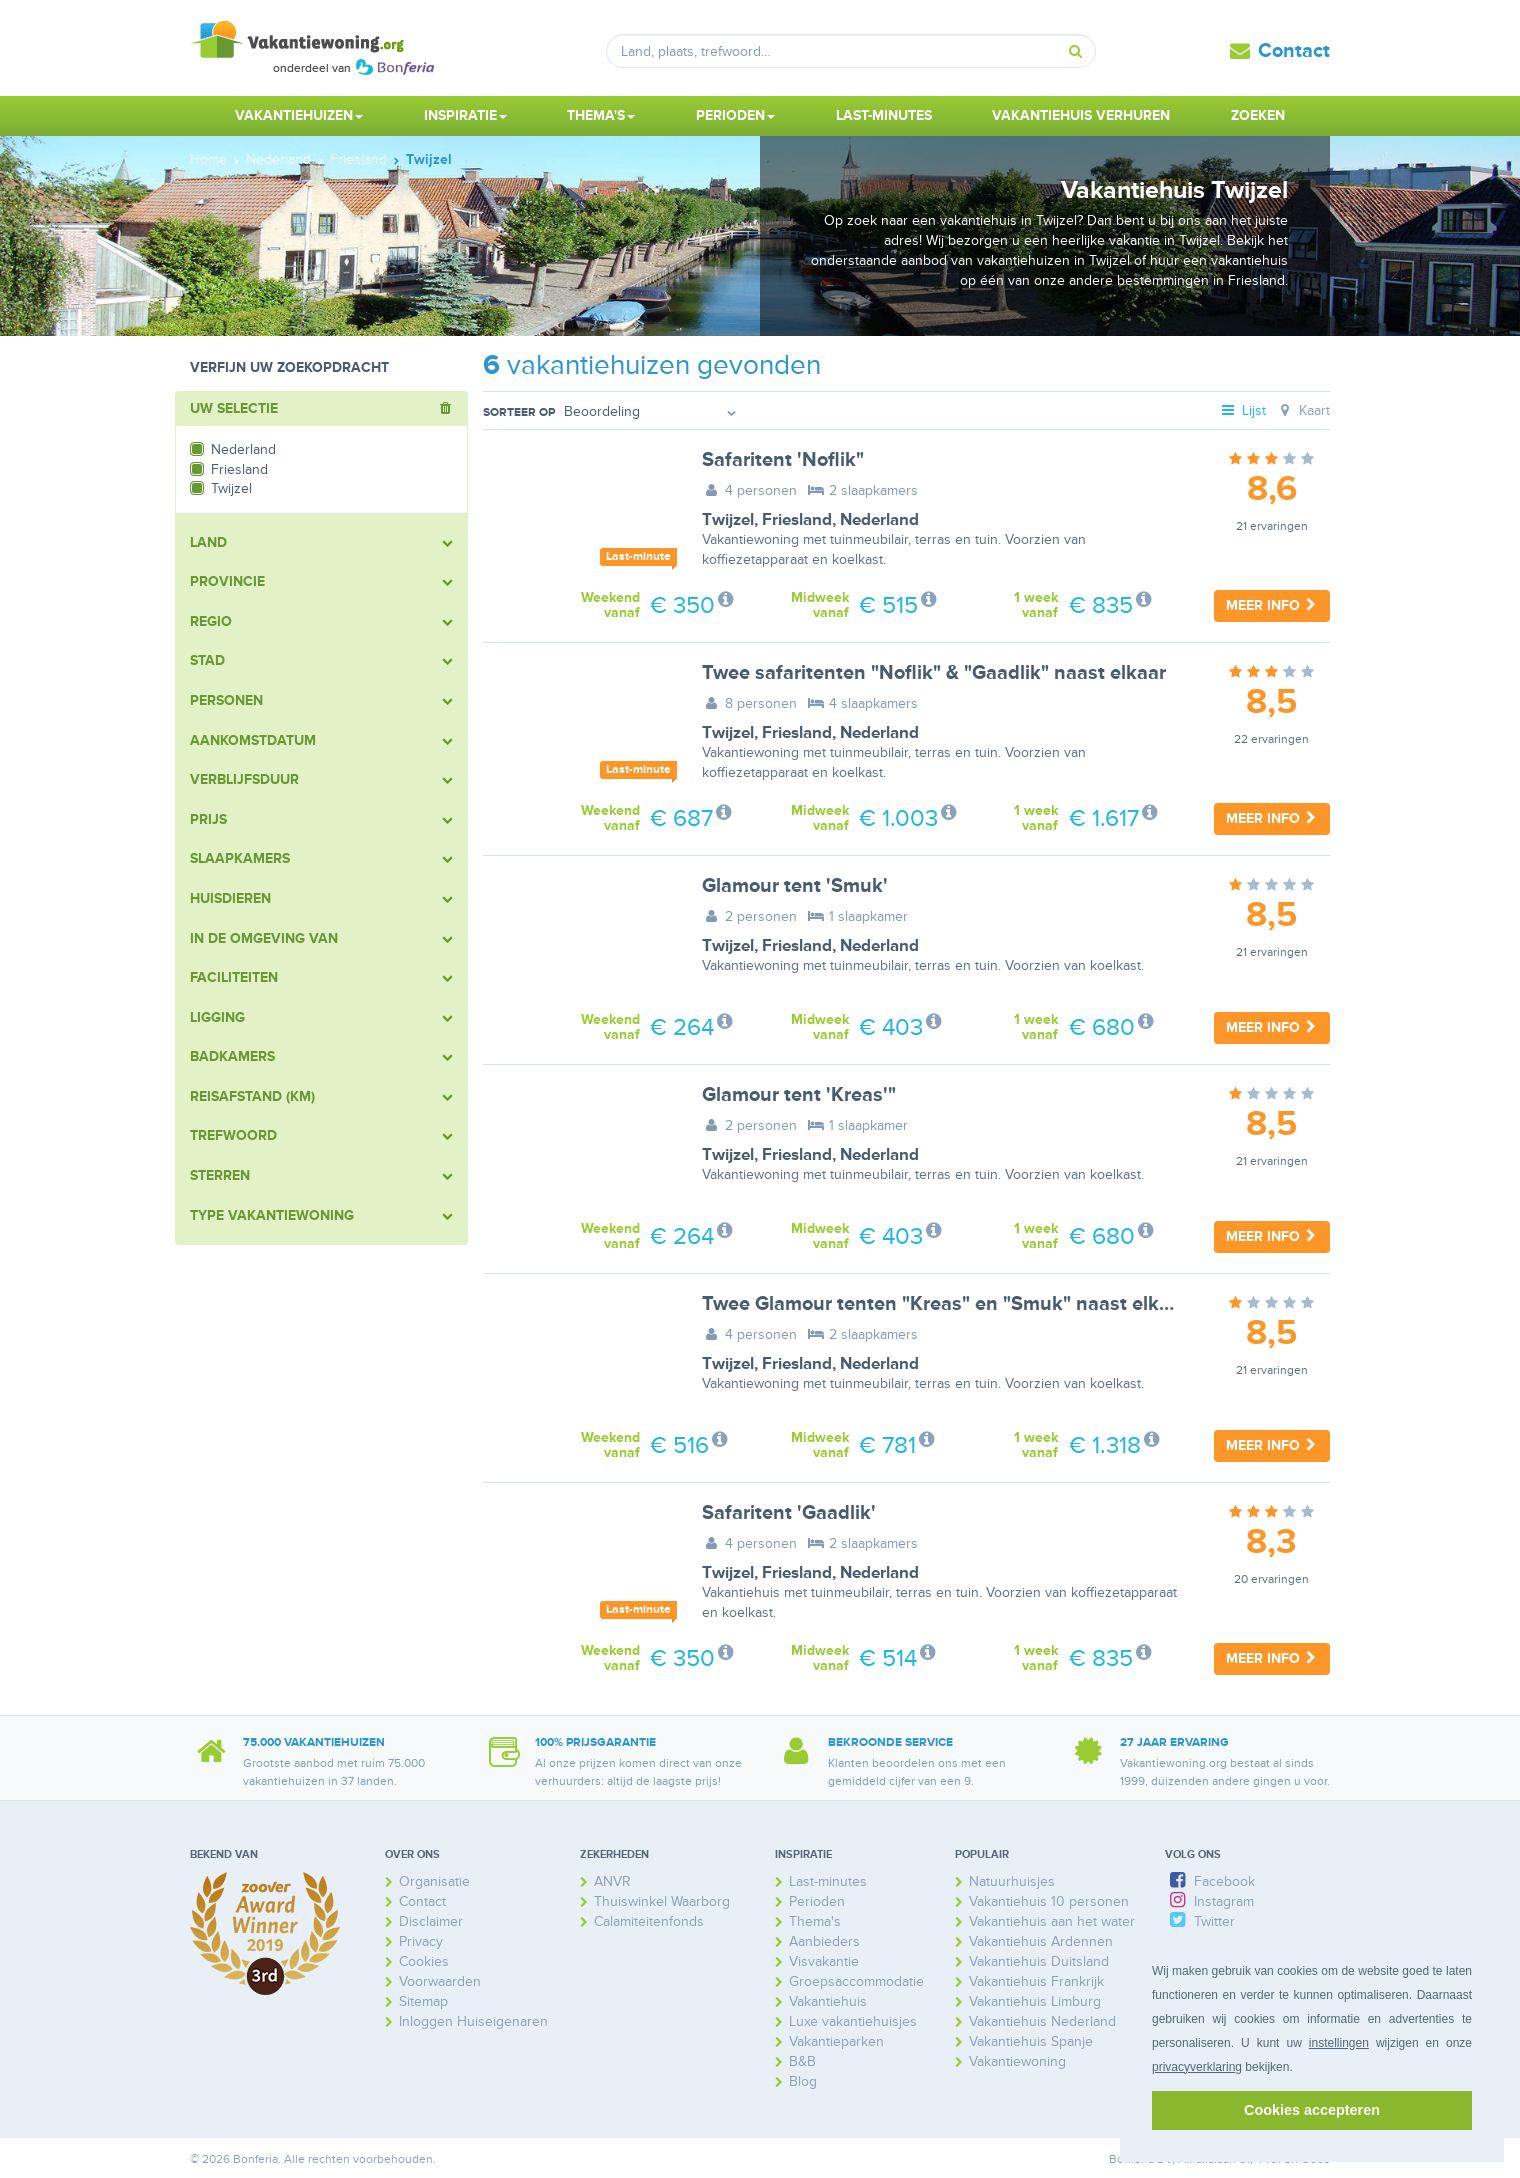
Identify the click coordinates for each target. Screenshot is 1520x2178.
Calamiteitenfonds (649, 1921)
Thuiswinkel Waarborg (662, 1901)
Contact (1294, 51)
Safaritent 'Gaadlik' (789, 1513)
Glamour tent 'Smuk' (795, 886)
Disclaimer (431, 1921)
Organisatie (434, 1881)
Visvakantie (824, 1961)
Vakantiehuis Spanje (1031, 2041)
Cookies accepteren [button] (1312, 2110)
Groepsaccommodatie (856, 1981)
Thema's (815, 1921)
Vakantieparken (836, 2041)
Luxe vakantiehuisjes (853, 2021)
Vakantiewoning (1017, 2061)
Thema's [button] (601, 115)
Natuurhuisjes (1012, 1881)
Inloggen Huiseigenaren (473, 2021)
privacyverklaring (1197, 2067)
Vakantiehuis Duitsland (1039, 1961)
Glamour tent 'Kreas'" (799, 1095)
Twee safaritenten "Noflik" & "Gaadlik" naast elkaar (934, 673)
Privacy (421, 1941)
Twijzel (728, 520)
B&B (802, 2061)
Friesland (797, 520)
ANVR (612, 1881)
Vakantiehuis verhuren (1081, 115)
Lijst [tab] (1243, 410)
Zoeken (1258, 115)
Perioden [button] (735, 115)
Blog (803, 2081)
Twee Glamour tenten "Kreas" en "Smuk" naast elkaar (945, 1304)
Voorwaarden (440, 1981)
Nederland (879, 520)
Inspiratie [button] (465, 115)
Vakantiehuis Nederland (1042, 2021)
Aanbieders (824, 1941)
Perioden (817, 1901)
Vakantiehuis (828, 2001)
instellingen (1339, 2043)
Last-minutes (884, 115)
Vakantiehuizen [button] (299, 115)
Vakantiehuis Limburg (1035, 2001)
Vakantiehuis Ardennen (1041, 1941)
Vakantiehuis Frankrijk (1036, 1981)
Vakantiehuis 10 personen (1049, 1901)
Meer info (1272, 605)
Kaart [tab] (1302, 410)
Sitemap (423, 2001)
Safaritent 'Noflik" (783, 460)
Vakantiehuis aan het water (1052, 1921)
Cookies (424, 1961)
